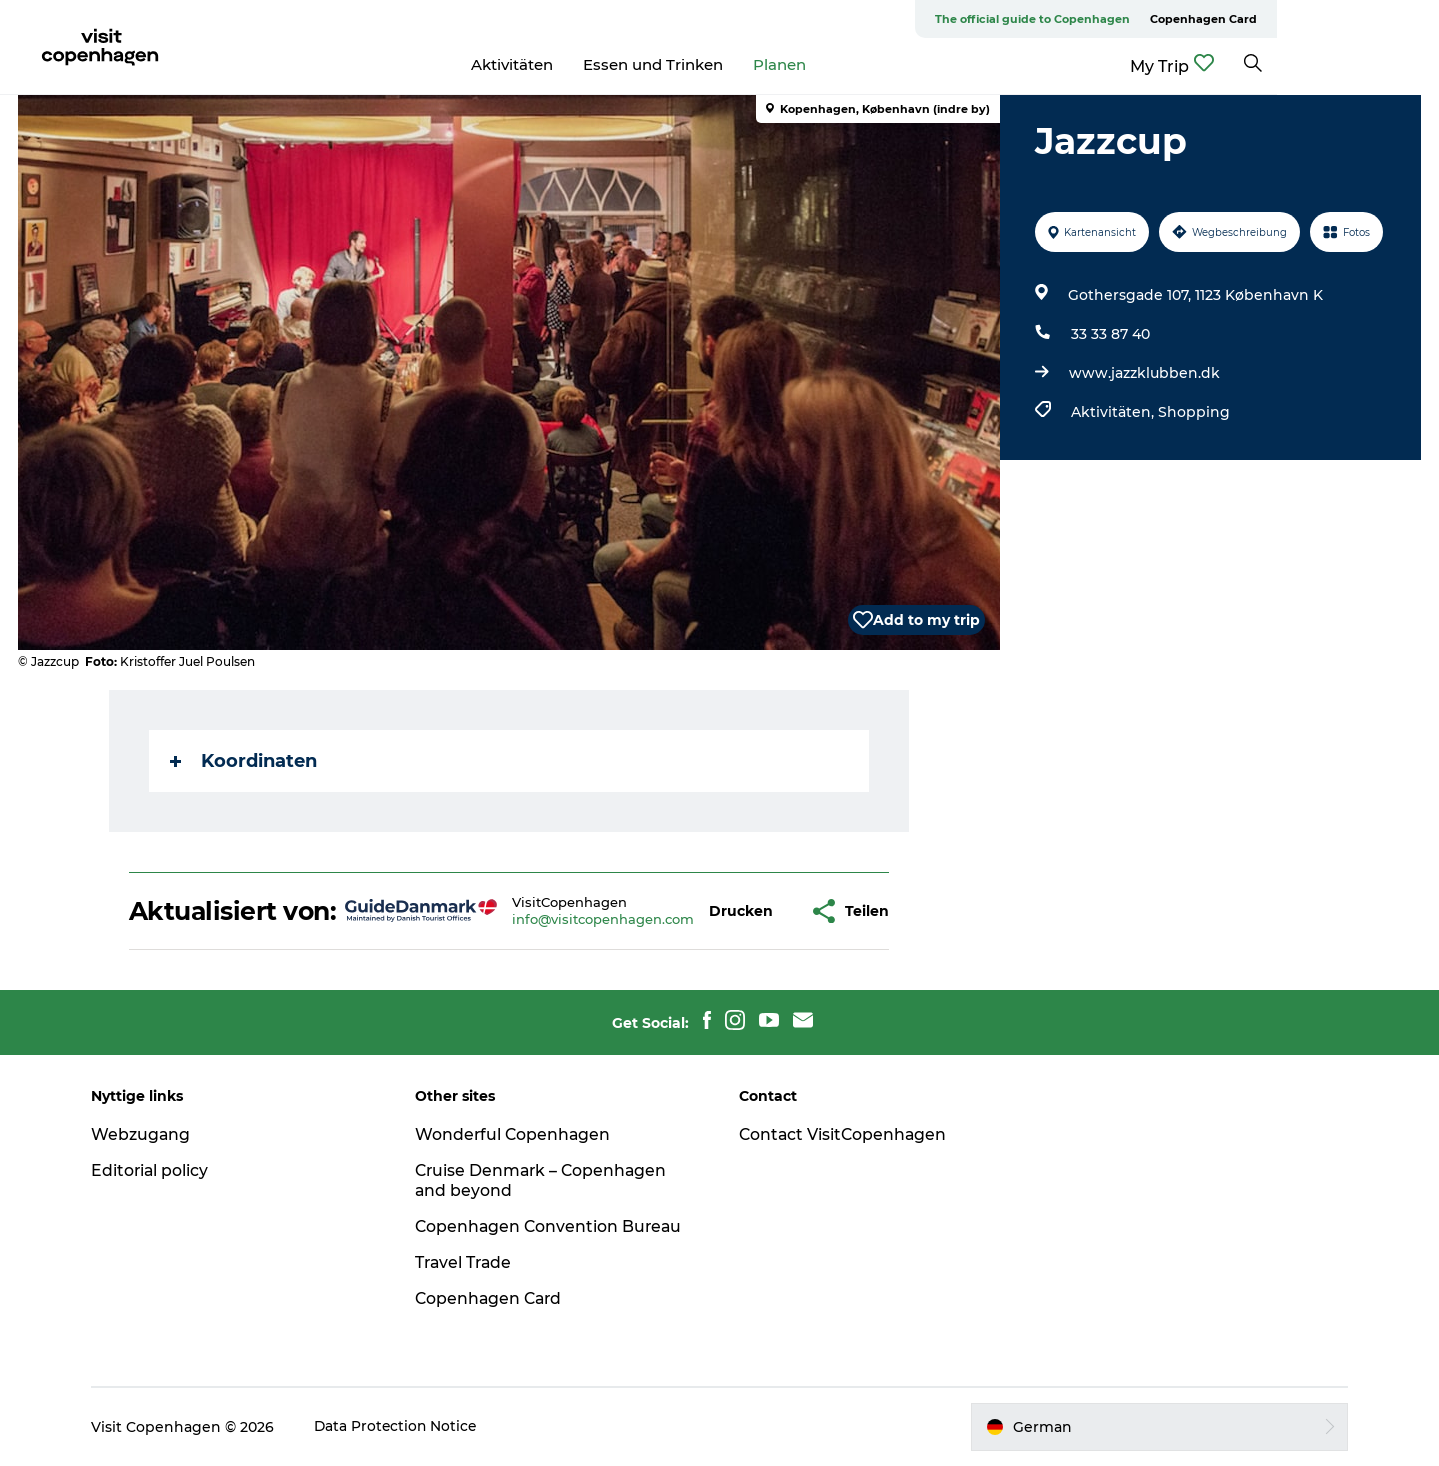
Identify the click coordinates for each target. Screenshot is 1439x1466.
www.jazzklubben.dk (1143, 373)
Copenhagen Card (1365, 19)
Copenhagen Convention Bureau (555, 1226)
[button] (742, 911)
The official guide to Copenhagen (1194, 19)
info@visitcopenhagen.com (604, 919)
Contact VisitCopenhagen (845, 1134)
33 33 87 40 (1109, 334)
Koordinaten (244, 761)
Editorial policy (159, 1170)
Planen (860, 64)
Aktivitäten (593, 64)
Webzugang (150, 1134)
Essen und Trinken (734, 64)
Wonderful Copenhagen (519, 1134)
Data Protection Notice (406, 1427)
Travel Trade (470, 1262)
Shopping (1193, 412)
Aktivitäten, (1113, 412)
